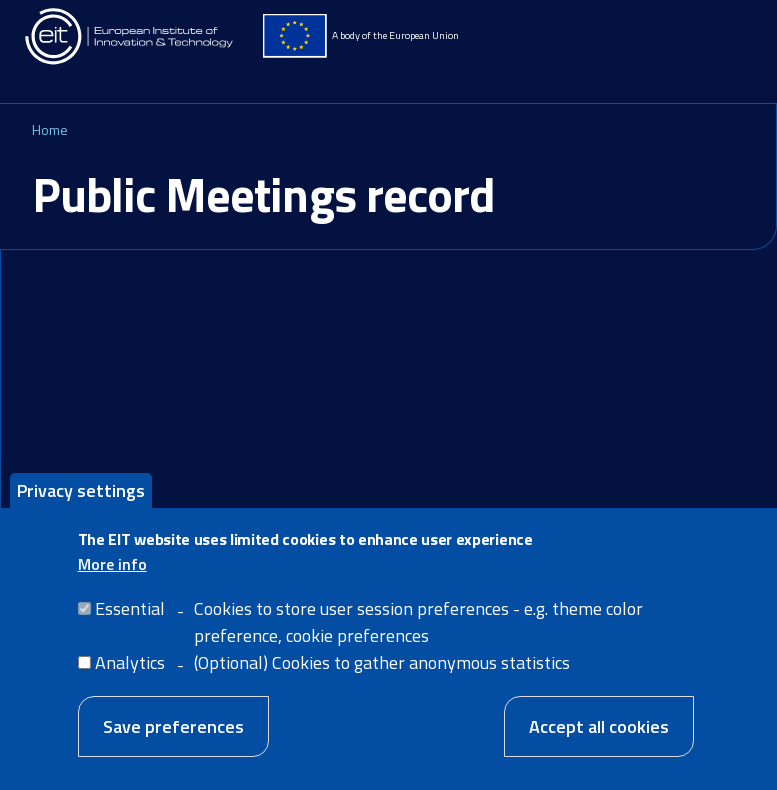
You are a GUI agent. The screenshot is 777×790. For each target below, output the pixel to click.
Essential (130, 624)
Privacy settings (81, 505)
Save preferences (173, 742)
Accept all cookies (599, 742)
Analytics (130, 678)
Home (50, 129)
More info (112, 580)
